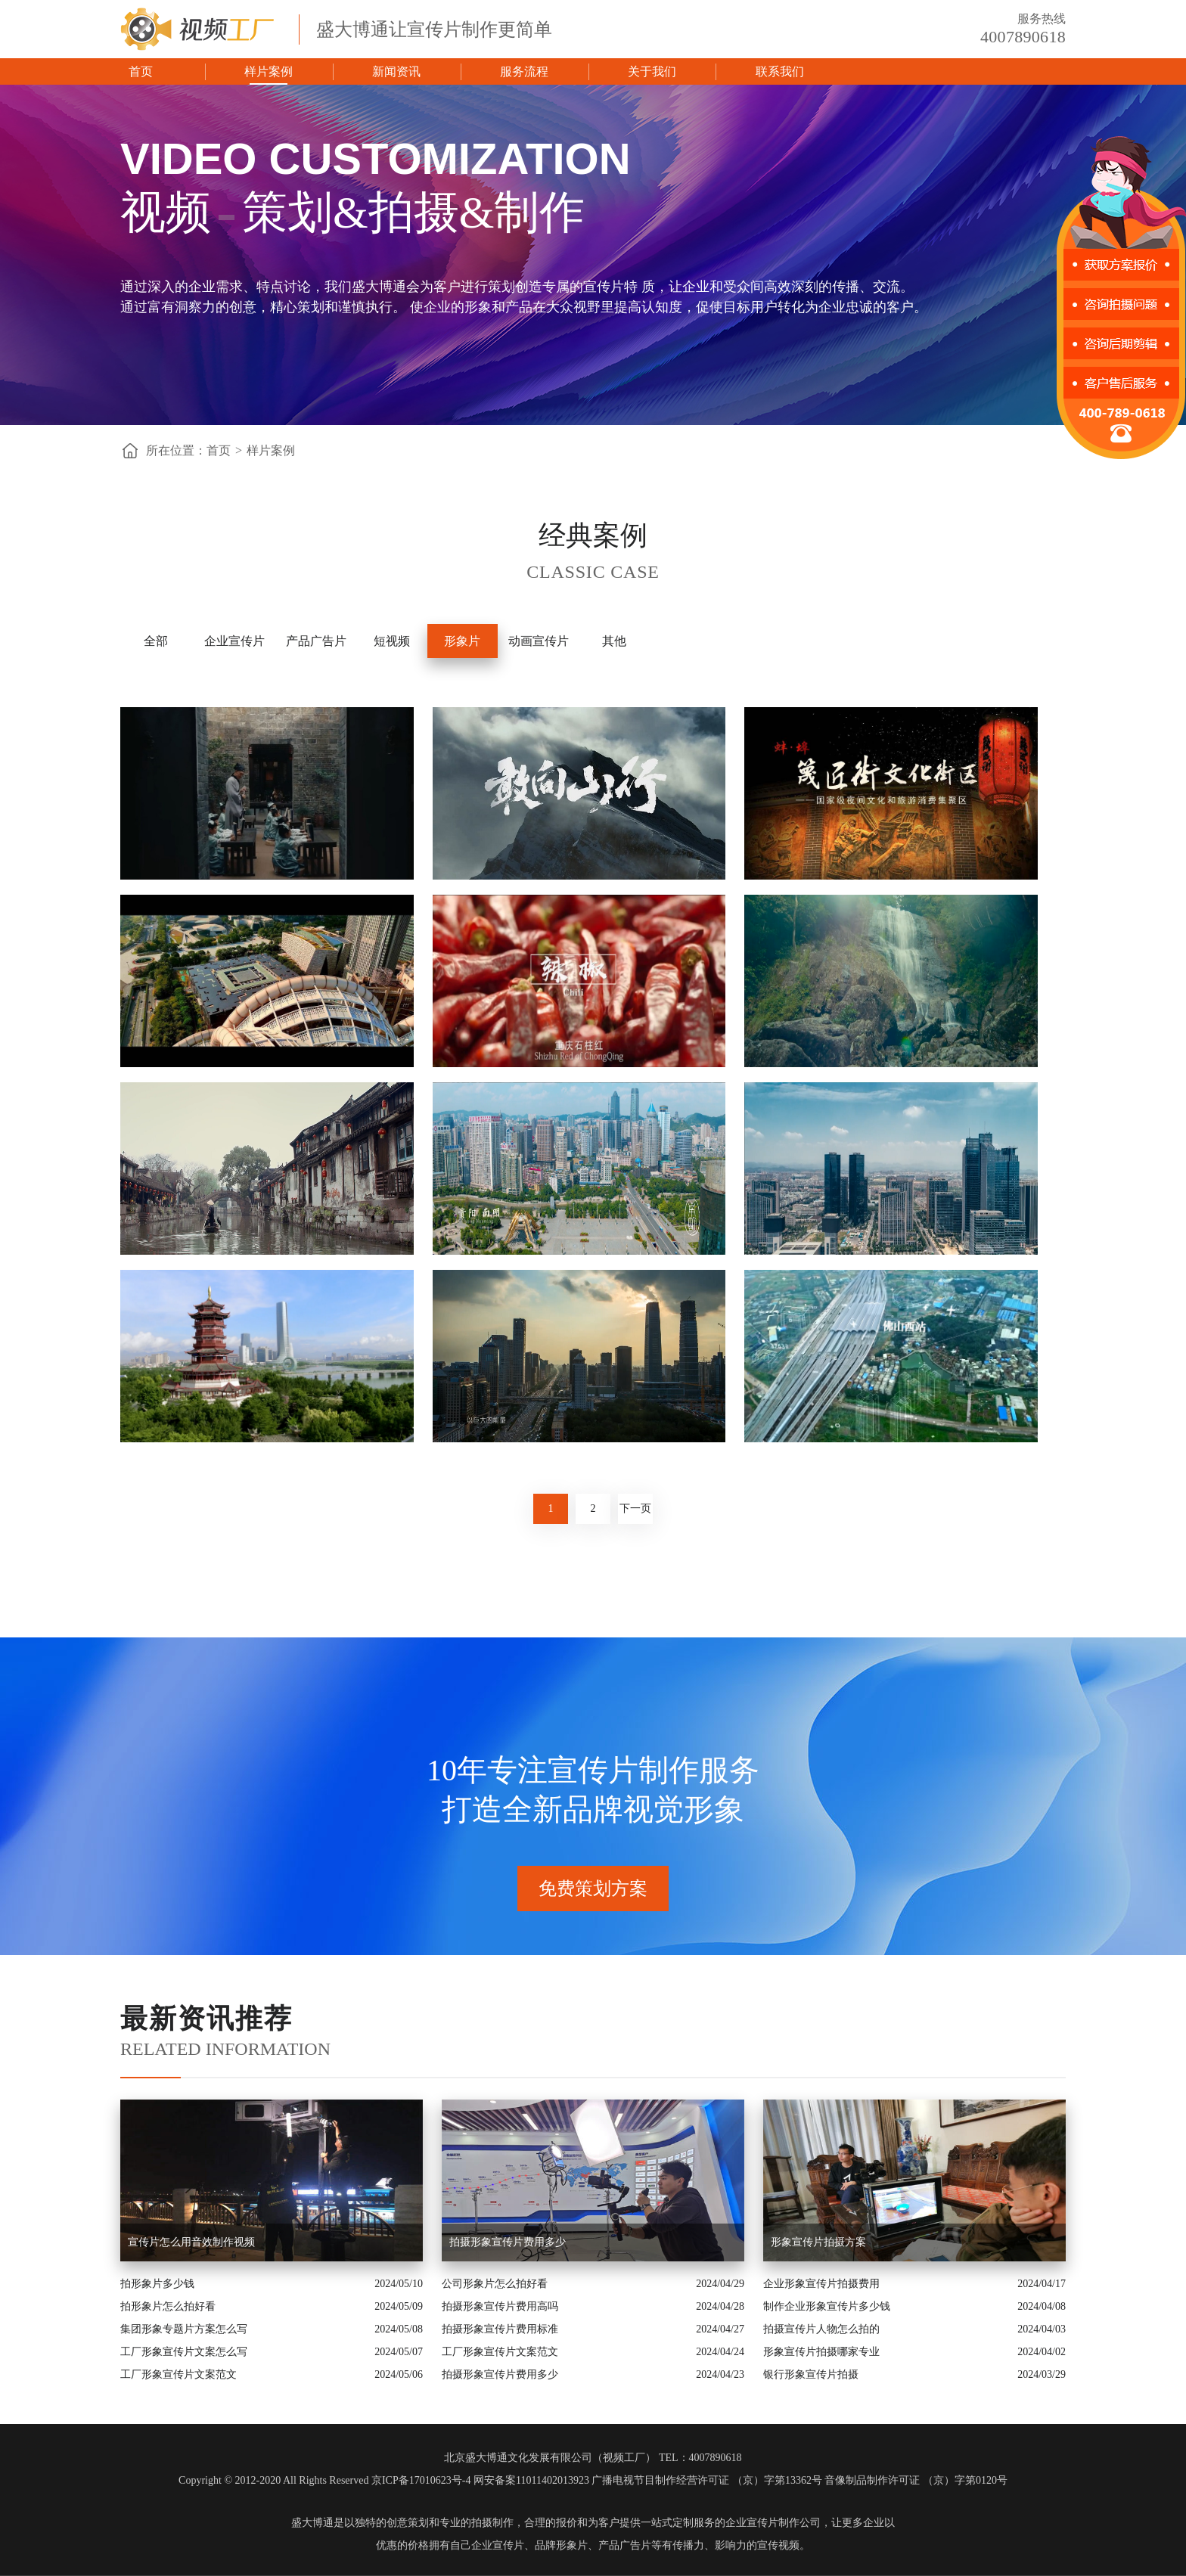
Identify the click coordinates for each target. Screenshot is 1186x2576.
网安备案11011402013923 (531, 2480)
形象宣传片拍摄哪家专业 (821, 2351)
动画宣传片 (538, 641)
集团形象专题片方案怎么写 (183, 2329)
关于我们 (652, 71)
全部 (156, 641)
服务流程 (524, 71)
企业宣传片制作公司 (773, 2522)
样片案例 (268, 71)
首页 (141, 71)
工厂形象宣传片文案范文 (178, 2374)
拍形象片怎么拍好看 (168, 2306)
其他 (614, 641)
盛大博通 (312, 2522)
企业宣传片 (234, 641)
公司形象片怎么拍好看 (495, 2283)
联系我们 (780, 71)
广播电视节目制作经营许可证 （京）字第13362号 (706, 2480)
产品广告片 (316, 641)
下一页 (635, 1508)
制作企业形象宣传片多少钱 (826, 2306)
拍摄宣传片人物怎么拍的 (821, 2329)
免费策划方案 (593, 1888)
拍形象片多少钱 (157, 2283)
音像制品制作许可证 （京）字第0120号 (915, 2480)
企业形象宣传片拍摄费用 (821, 2283)
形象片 (462, 641)
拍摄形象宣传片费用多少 (500, 2374)
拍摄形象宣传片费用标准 (500, 2329)
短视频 (392, 641)
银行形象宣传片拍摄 (810, 2374)
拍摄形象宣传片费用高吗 (500, 2306)
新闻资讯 (396, 71)
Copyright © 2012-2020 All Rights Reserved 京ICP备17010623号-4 (324, 2480)
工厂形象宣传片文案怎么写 (183, 2351)
